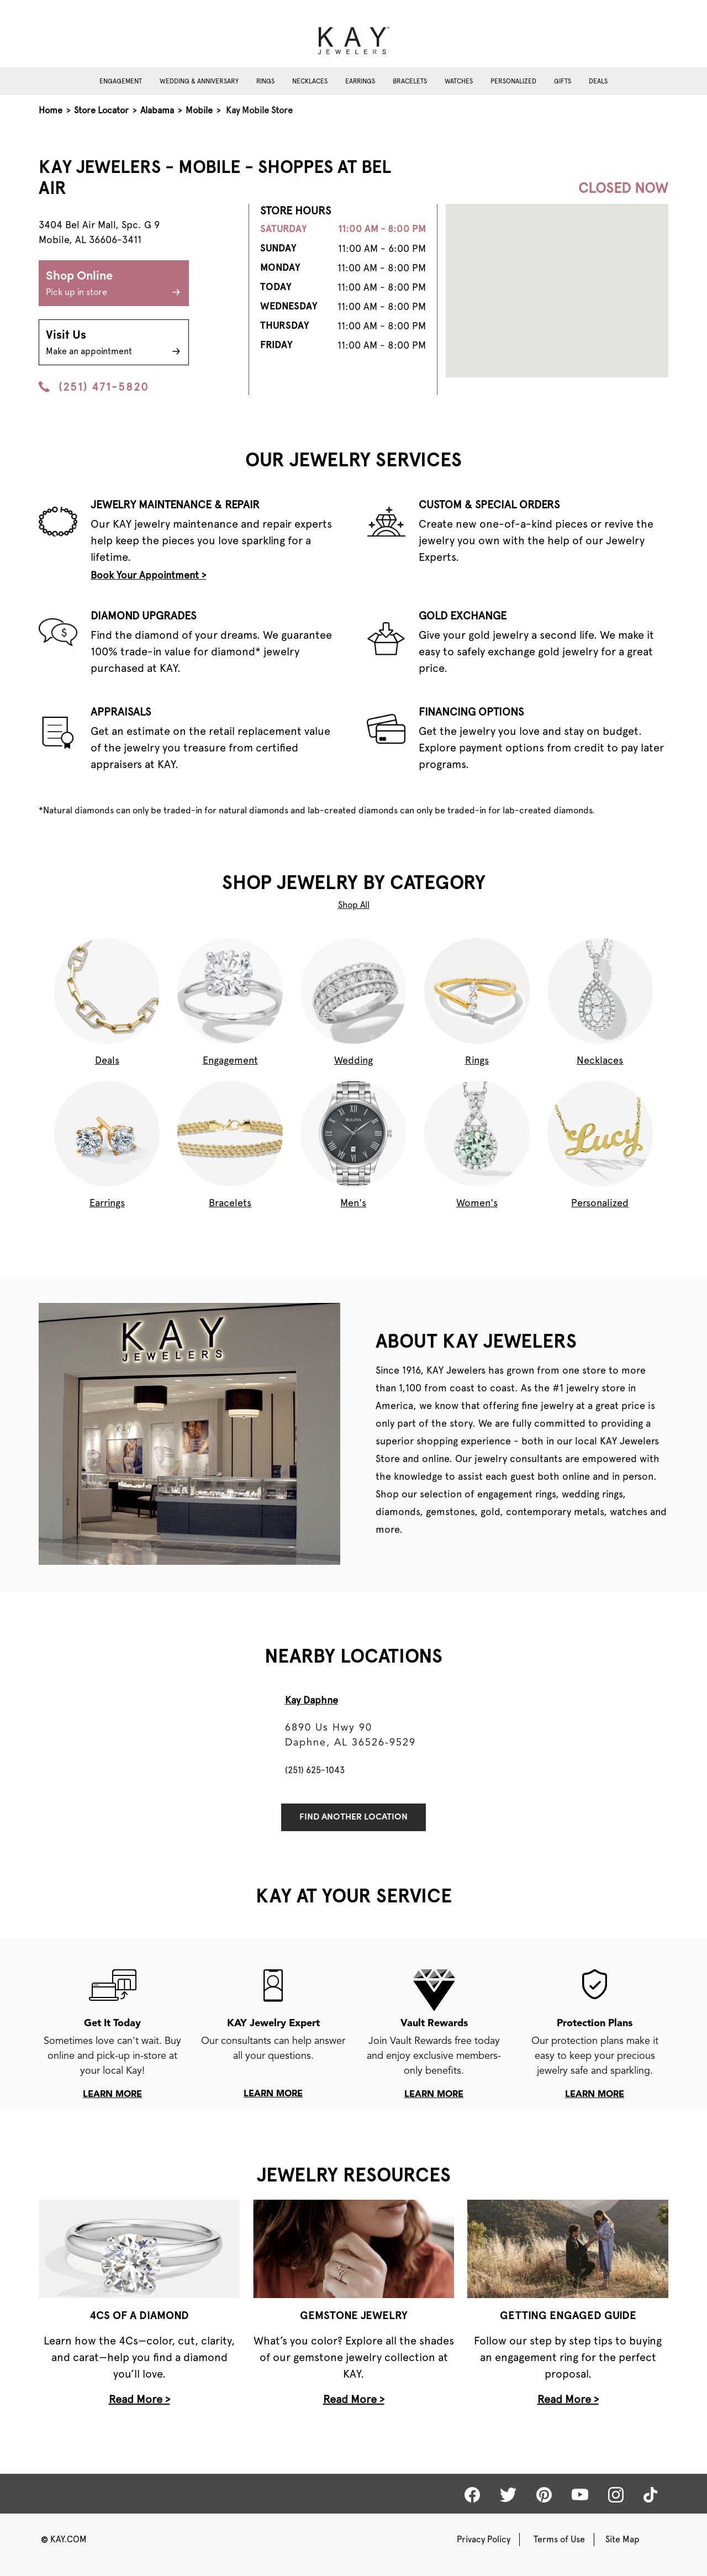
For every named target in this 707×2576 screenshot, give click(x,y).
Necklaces (310, 81)
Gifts (562, 81)
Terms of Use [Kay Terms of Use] (559, 2539)
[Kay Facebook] (472, 2495)
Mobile (199, 110)
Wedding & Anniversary (199, 81)
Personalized (513, 81)
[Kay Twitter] (508, 2495)
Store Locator (101, 110)
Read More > (139, 2399)
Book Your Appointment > (148, 575)
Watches (459, 81)
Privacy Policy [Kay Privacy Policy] (483, 2539)
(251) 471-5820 (94, 386)
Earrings (360, 81)
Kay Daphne (311, 1700)
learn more (112, 2094)
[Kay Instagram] (615, 2495)
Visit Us (114, 343)
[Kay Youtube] (580, 2494)
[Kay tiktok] (650, 2495)
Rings (265, 81)
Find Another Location (353, 1817)
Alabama (157, 110)
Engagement (120, 81)
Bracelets (410, 81)
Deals (598, 81)
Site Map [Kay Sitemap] (622, 2539)
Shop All (354, 905)
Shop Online (114, 284)
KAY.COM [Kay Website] (64, 2539)
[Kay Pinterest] (544, 2495)
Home (50, 110)
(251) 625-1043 (315, 1770)
